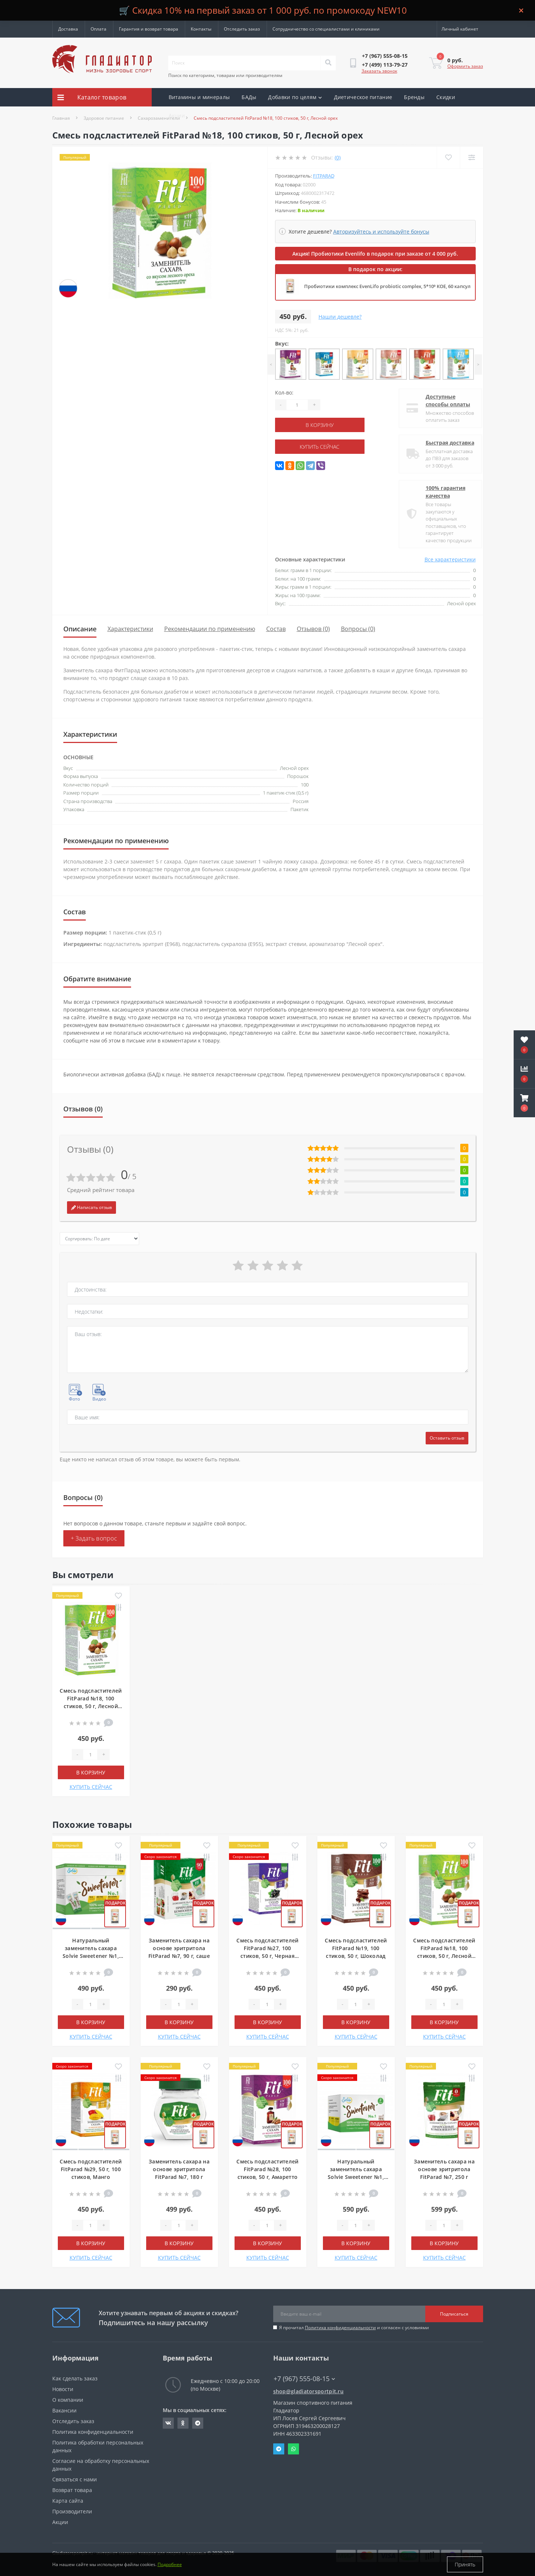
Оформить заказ (465, 66)
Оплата (98, 29)
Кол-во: (284, 392)
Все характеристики (450, 559)
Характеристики (130, 629)
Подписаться (454, 2314)
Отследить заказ (242, 29)
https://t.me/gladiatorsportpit (197, 2423)
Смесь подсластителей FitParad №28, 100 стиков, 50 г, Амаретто (267, 2169)
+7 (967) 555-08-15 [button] (304, 2379)
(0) (338, 157)
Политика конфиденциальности (340, 2327)
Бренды (414, 97)
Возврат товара (72, 2489)
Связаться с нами (74, 2479)
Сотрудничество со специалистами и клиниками (326, 29)
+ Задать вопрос (94, 1538)
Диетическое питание (363, 97)
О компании (67, 2399)
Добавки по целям (295, 97)
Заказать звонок (379, 71)
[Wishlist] (448, 157)
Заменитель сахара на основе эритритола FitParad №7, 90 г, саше (179, 1948)
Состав (276, 629)
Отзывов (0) (313, 629)
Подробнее (170, 2564)
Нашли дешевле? (340, 316)
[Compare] (471, 157)
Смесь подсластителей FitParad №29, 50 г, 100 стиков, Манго (91, 2169)
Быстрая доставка (443, 442)
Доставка (68, 29)
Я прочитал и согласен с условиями (354, 2327)
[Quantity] (297, 404)
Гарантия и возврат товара (148, 29)
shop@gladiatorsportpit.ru (308, 2391)
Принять (465, 2564)
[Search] (328, 63)
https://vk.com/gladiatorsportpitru (168, 2423)
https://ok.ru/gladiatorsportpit (182, 2423)
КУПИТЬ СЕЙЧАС (319, 446)
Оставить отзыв (447, 1438)
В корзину (320, 424)
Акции (177, 115)
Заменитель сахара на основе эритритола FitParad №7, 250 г (444, 2169)
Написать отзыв (91, 1207)
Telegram (278, 2448)
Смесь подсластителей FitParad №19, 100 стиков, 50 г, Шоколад (356, 1948)
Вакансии (64, 2410)
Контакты (201, 29)
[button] (524, 1103)
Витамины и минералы (199, 97)
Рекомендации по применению (209, 629)
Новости (62, 2389)
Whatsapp (293, 2448)
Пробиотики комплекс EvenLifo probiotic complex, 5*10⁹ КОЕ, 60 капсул (387, 286)
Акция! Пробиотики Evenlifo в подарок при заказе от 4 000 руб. (375, 253)
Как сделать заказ (75, 2378)
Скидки (445, 97)
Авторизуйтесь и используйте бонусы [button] (381, 231)
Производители (72, 2511)
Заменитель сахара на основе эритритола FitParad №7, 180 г (179, 2169)
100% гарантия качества (439, 491)
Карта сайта (67, 2500)
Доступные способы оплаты (441, 400)
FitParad (323, 175)
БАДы (249, 97)
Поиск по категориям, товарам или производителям (225, 75)
